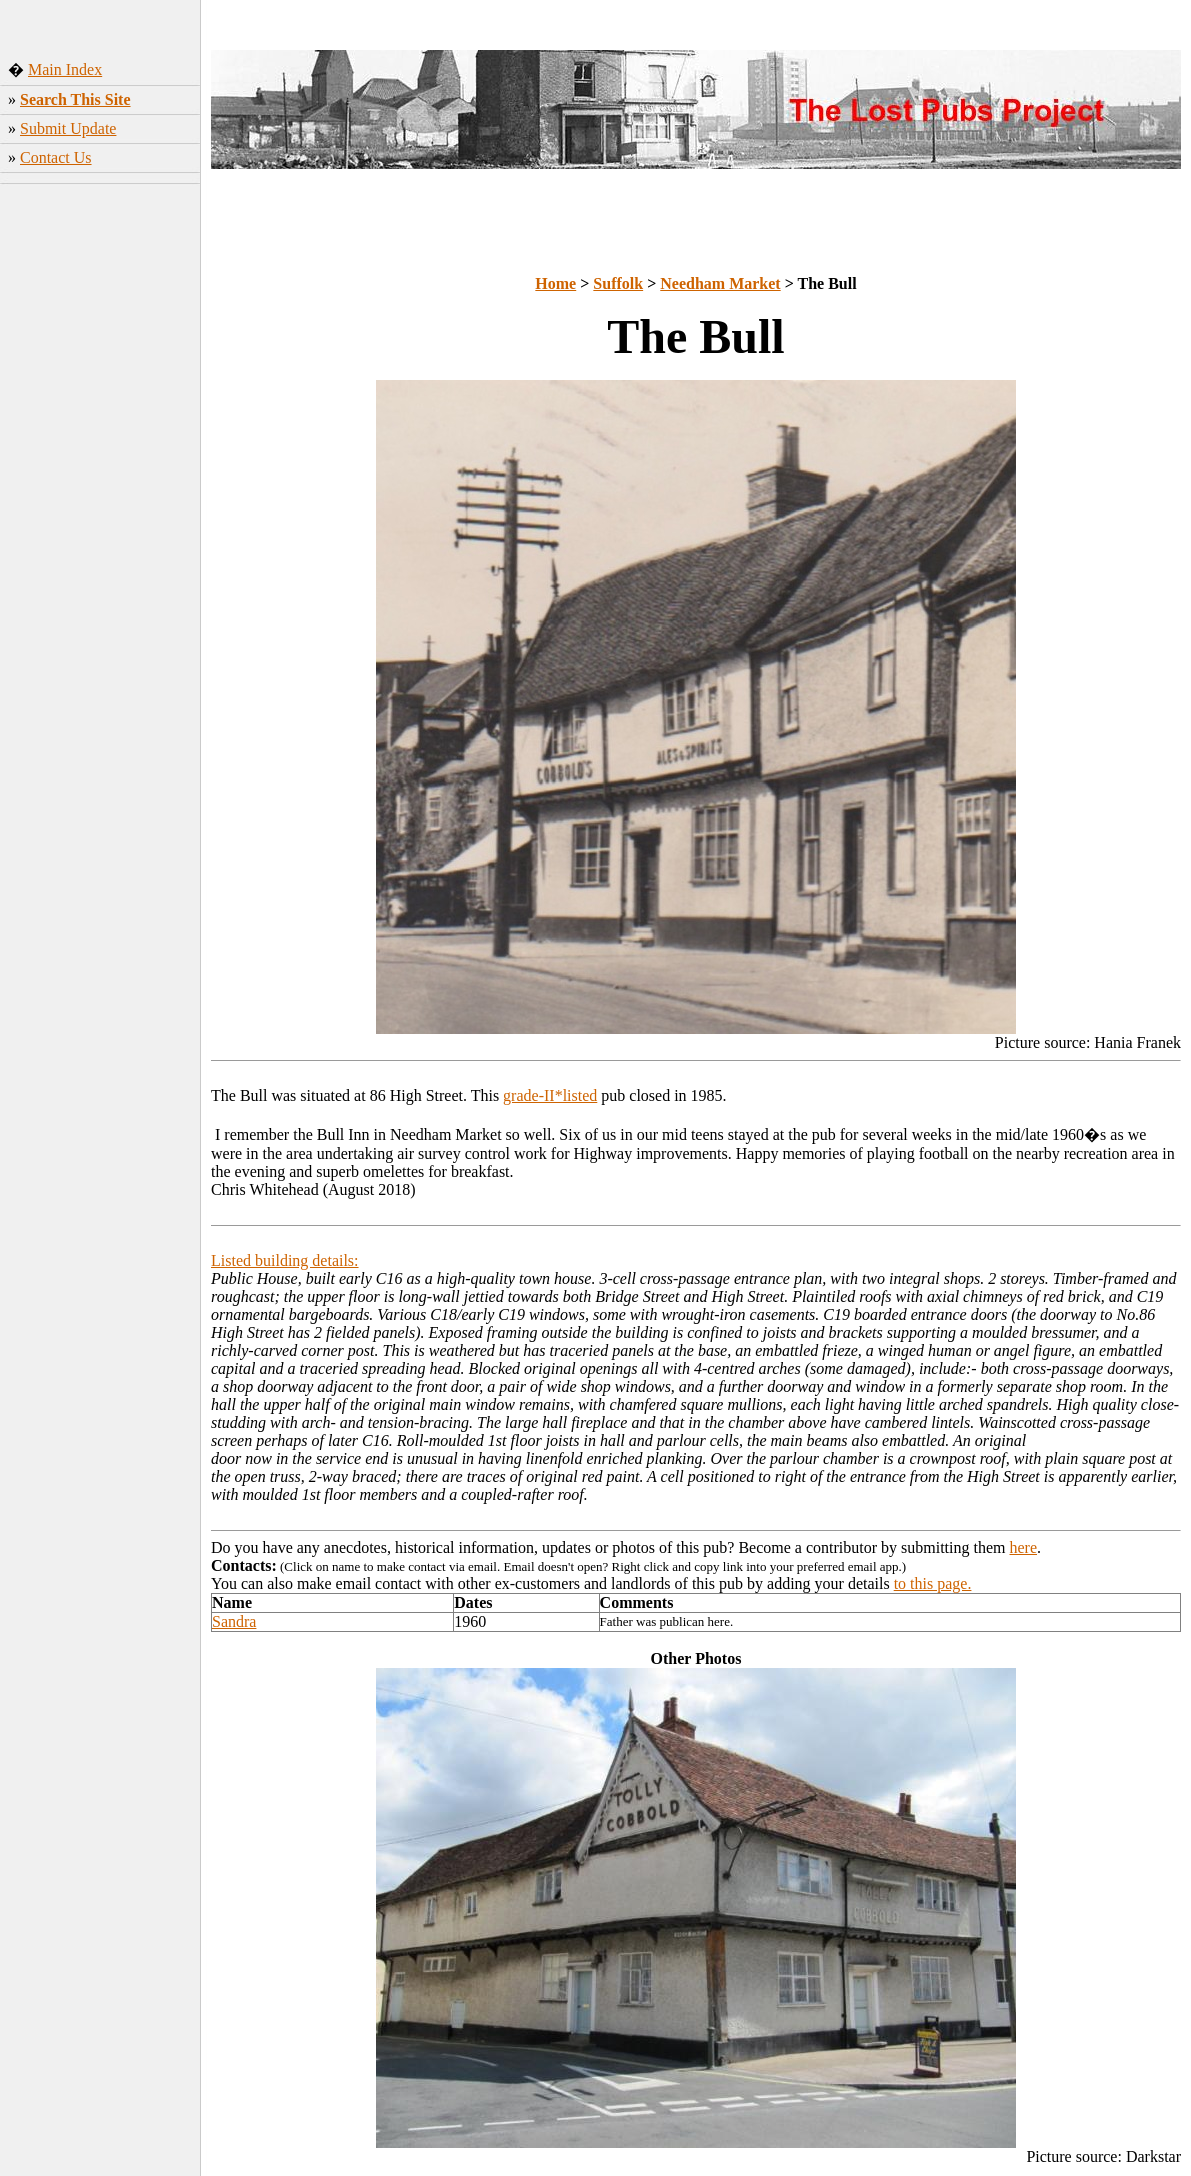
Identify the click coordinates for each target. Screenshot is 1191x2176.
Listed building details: (285, 1260)
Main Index (65, 69)
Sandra (234, 1621)
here (1024, 1547)
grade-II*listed (550, 1095)
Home (555, 283)
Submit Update (68, 128)
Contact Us (56, 157)
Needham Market (720, 283)
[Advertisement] (100, 505)
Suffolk (618, 283)
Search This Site (75, 99)
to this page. (933, 1583)
